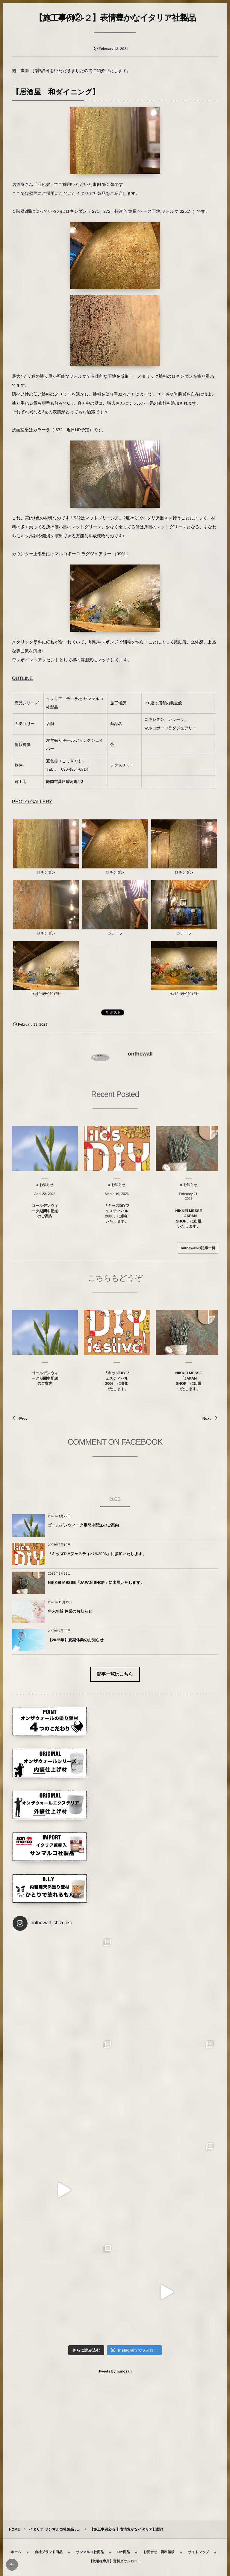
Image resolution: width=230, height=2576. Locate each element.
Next (210, 1418)
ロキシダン (76, 211)
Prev (20, 1418)
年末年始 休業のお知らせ (70, 1611)
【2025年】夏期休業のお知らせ (76, 1640)
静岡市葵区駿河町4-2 (64, 781)
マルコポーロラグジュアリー (170, 728)
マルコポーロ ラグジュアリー (83, 553)
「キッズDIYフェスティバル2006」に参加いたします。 (97, 1554)
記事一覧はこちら (115, 1674)
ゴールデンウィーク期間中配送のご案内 (83, 1525)
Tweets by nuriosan (114, 2371)
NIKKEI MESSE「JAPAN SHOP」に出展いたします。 (96, 1582)
